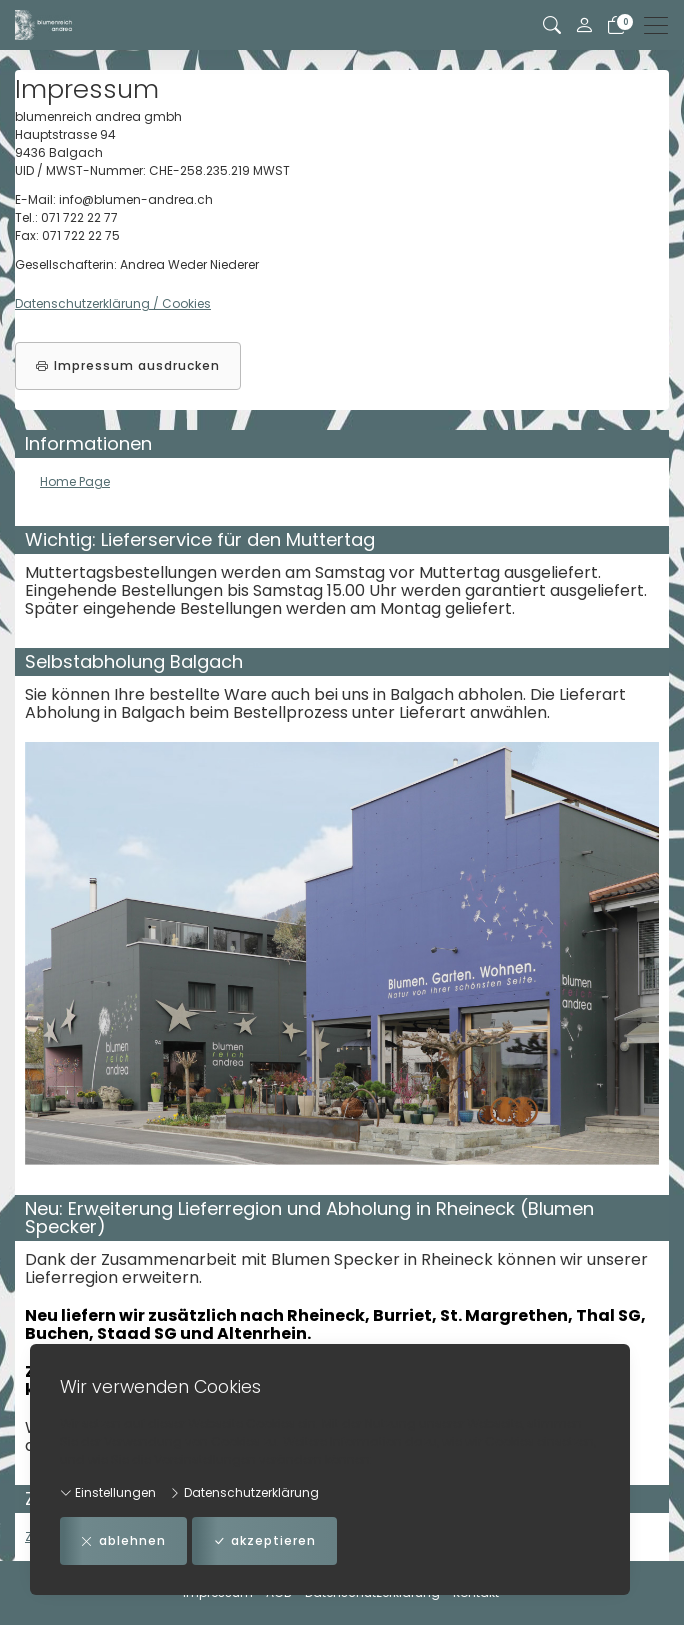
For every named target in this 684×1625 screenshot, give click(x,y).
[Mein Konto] (584, 25)
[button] (552, 25)
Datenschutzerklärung (244, 1492)
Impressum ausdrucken (128, 366)
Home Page (75, 481)
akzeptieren (264, 1541)
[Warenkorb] (616, 25)
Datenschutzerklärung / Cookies (113, 303)
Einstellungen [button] (108, 1492)
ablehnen (123, 1541)
